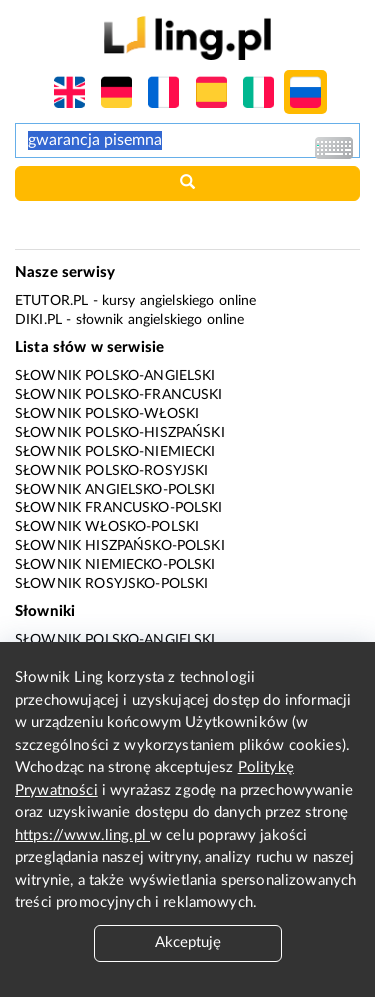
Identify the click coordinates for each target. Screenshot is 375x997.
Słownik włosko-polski (107, 527)
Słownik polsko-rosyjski (111, 471)
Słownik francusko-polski (119, 508)
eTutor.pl (51, 301)
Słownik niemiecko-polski (115, 565)
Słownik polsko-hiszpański (120, 433)
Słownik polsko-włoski (107, 414)
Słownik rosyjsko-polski (111, 584)
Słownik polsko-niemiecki (115, 452)
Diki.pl (38, 320)
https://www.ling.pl (82, 835)
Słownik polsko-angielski (115, 376)
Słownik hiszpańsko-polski (120, 546)
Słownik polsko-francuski (119, 395)
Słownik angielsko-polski (115, 490)
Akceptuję (188, 942)
